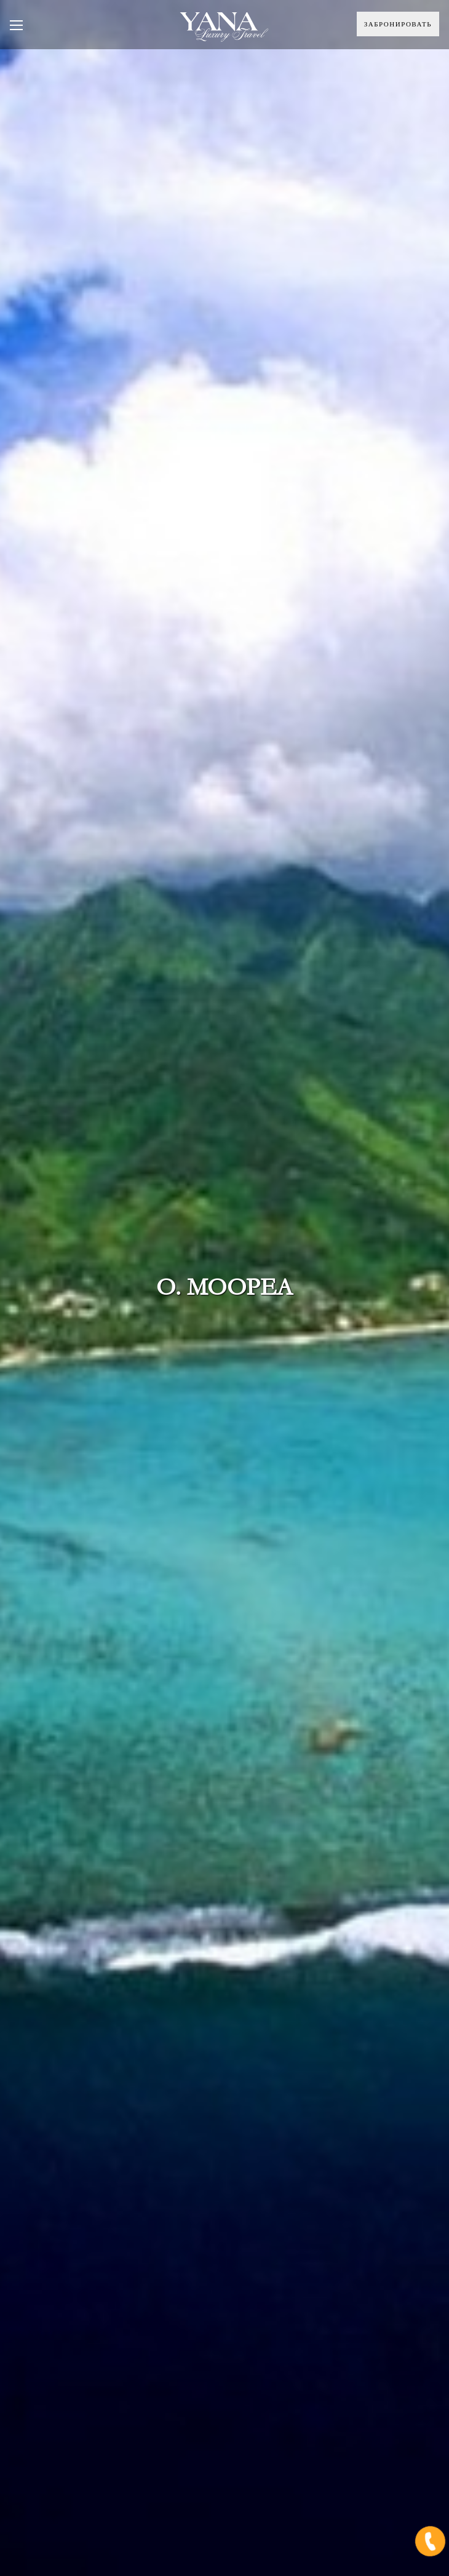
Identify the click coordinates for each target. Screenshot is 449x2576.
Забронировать (398, 24)
